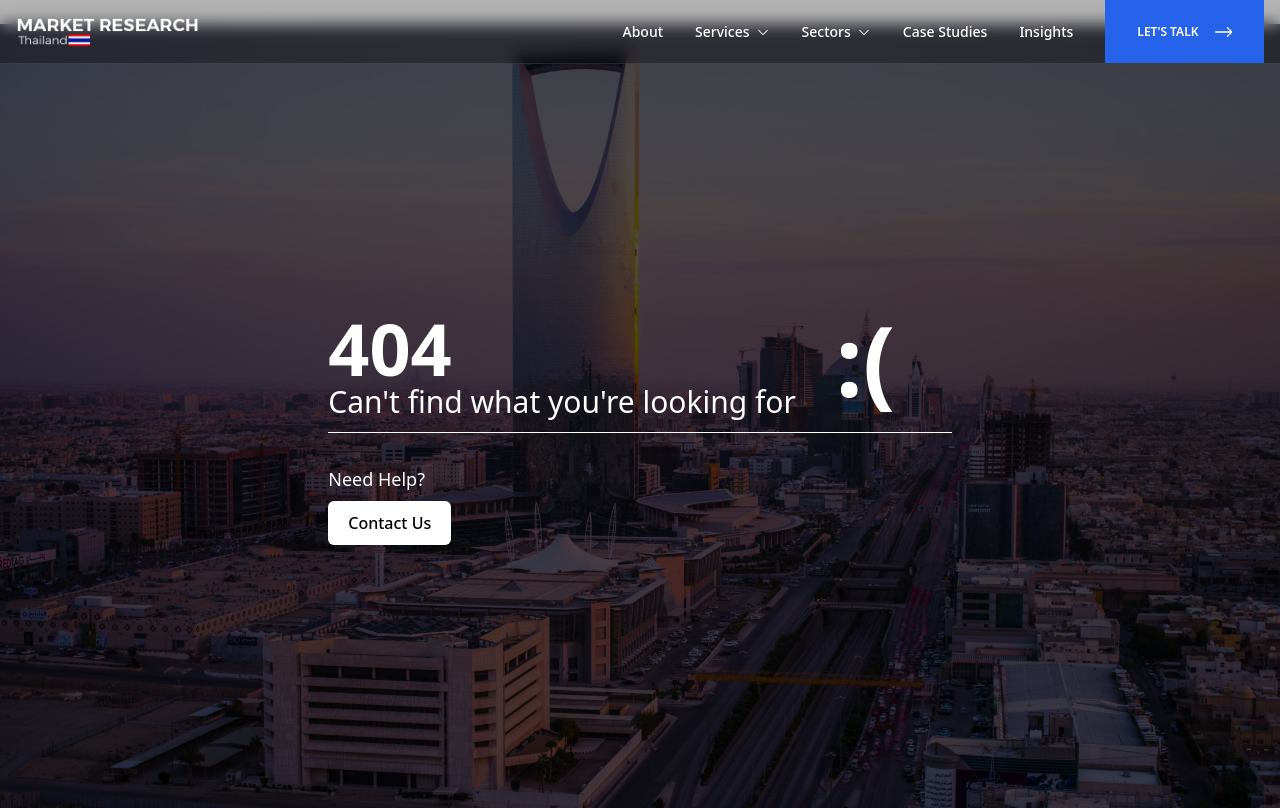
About (643, 31)
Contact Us (389, 523)
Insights (1046, 31)
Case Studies (945, 31)
